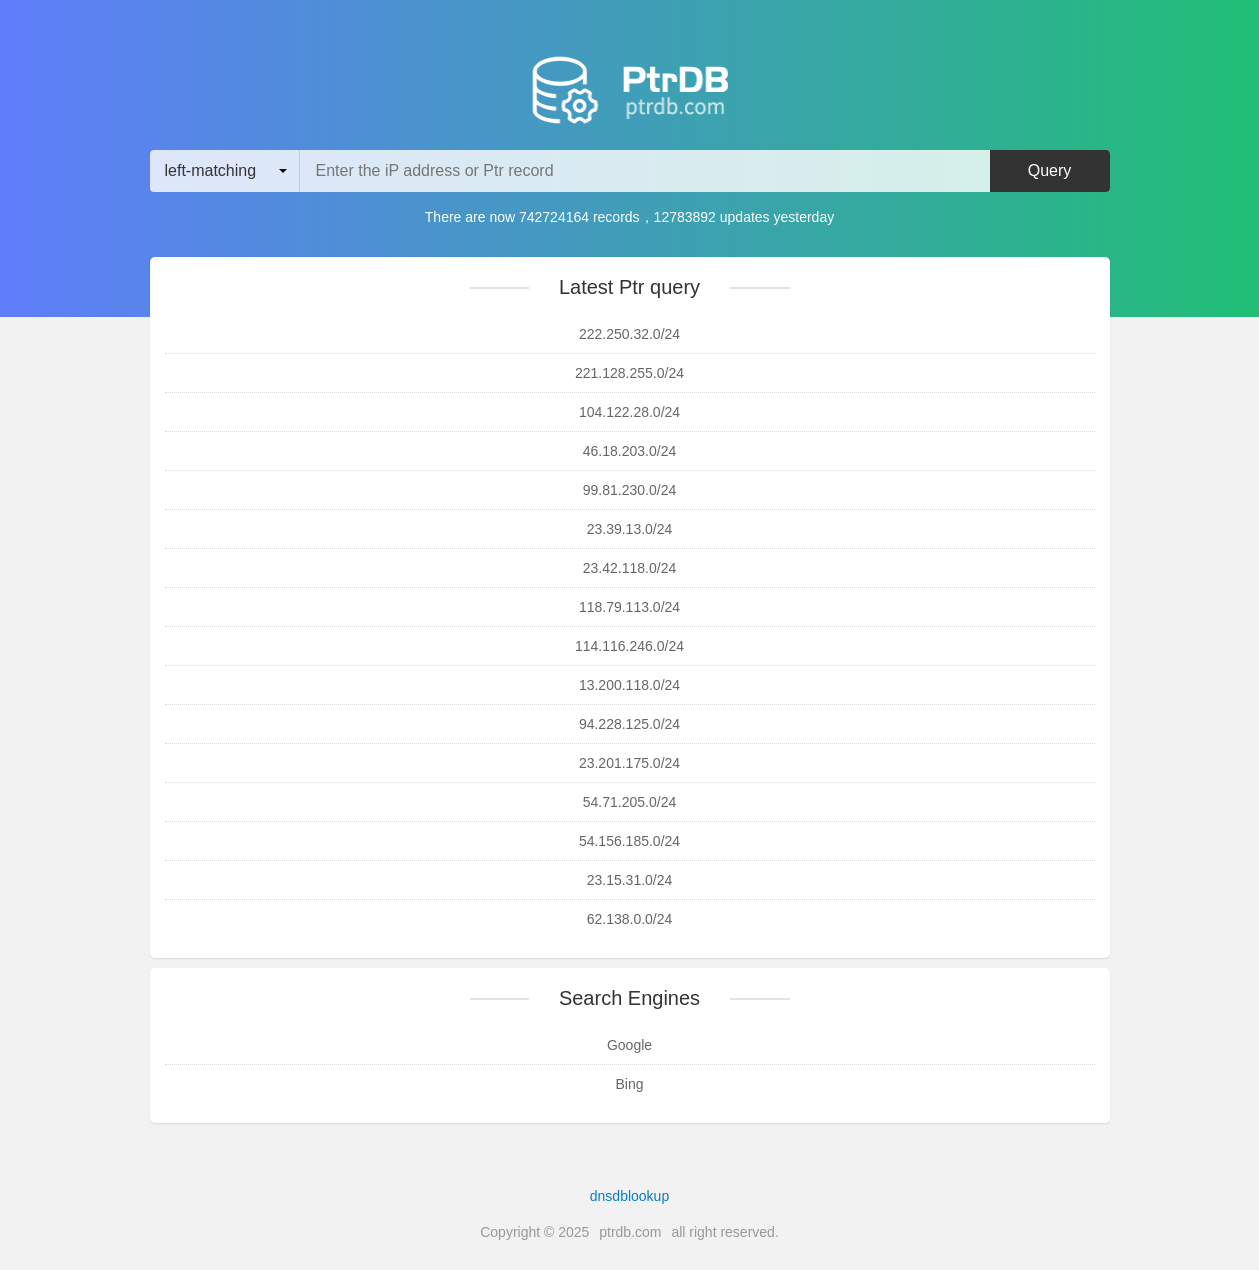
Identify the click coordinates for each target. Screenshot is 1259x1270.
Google (629, 1045)
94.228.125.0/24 (629, 724)
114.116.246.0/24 (629, 646)
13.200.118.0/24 (629, 685)
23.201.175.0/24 (629, 763)
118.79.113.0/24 (629, 607)
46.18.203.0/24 (629, 451)
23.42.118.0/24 (629, 568)
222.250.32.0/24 (629, 334)
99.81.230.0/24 (629, 490)
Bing (629, 1084)
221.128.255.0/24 (629, 373)
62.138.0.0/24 (630, 919)
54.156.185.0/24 (629, 841)
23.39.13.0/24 (630, 529)
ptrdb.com (630, 1232)
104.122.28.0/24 (629, 412)
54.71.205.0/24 (629, 802)
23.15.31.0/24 (630, 880)
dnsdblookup (629, 1196)
